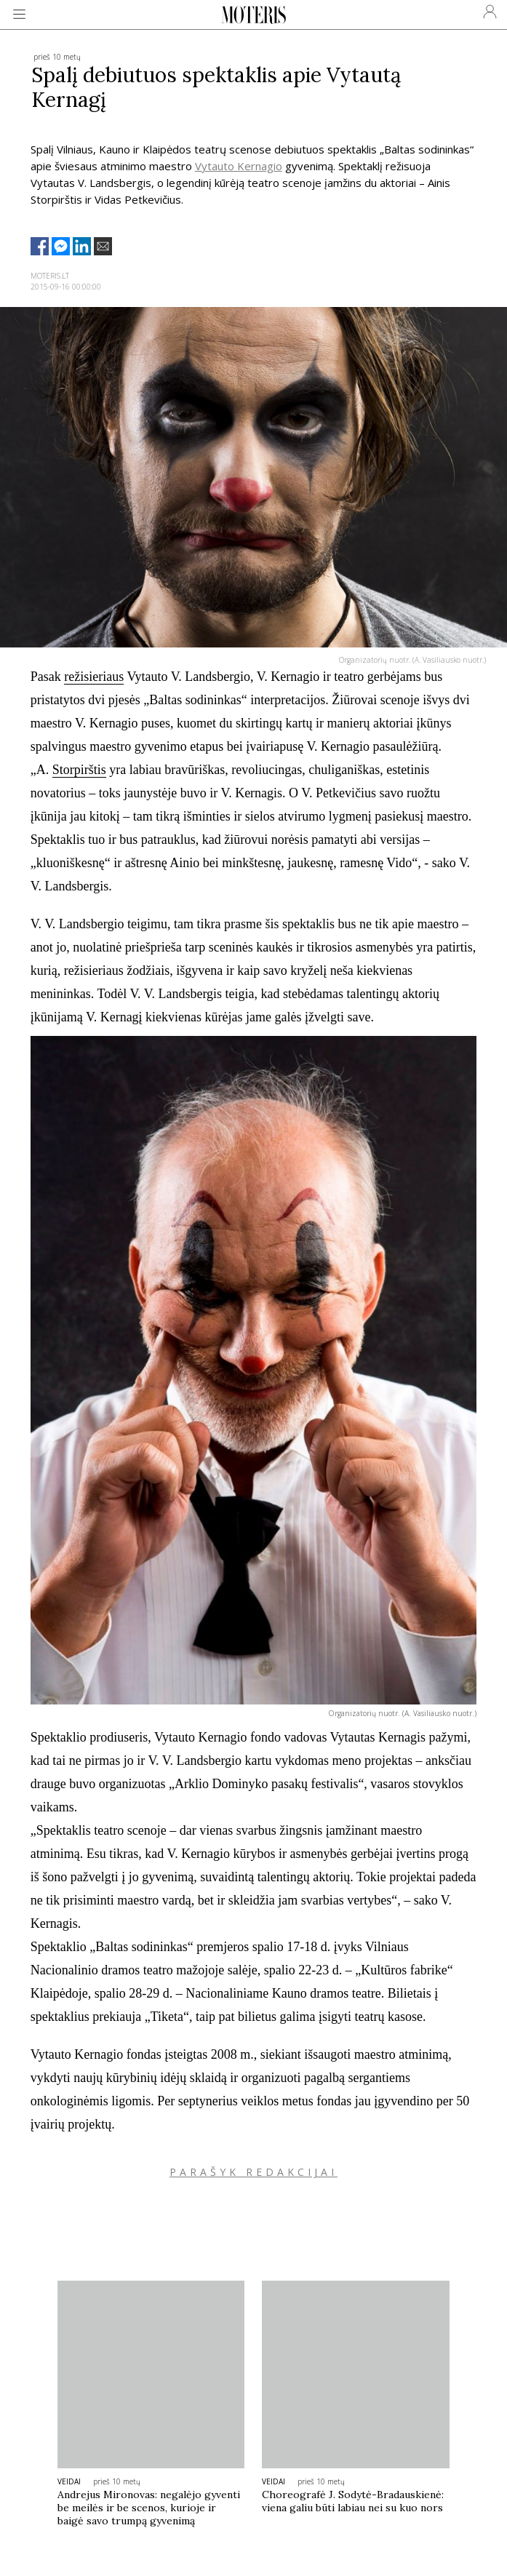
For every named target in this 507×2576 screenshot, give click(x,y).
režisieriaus (94, 676)
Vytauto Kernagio (238, 166)
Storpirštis (79, 769)
